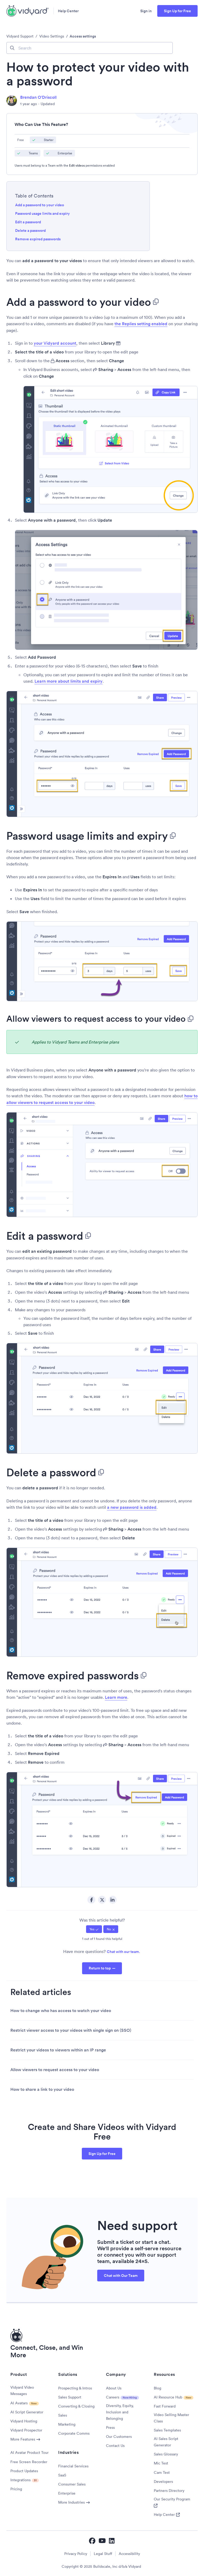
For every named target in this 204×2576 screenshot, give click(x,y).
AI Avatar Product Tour (29, 2452)
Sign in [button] (146, 11)
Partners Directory (169, 2490)
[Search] (89, 48)
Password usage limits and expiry (42, 213)
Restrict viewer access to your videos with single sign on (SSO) (70, 2030)
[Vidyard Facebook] (92, 2540)
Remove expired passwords (38, 239)
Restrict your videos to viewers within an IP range (58, 2050)
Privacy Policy (75, 2553)
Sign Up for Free (177, 11)
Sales (62, 2415)
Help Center (68, 11)
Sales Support (69, 2397)
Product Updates (24, 2470)
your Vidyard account (55, 343)
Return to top (100, 1968)
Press (110, 2427)
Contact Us (115, 2445)
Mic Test (161, 2463)
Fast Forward (165, 2406)
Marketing (66, 2424)
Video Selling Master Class (171, 2417)
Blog (157, 2388)
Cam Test (162, 2472)
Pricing (16, 2489)
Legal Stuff (103, 2553)
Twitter (102, 1900)
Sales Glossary (166, 2454)
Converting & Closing (76, 2406)
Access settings (83, 36)
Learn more (116, 1697)
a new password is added (131, 1507)
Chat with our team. (123, 1951)
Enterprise (66, 2493)
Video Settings (51, 36)
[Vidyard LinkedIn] (112, 2540)
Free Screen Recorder (28, 2461)
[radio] (94, 1929)
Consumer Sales (72, 2484)
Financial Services (73, 2466)
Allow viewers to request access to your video (54, 2069)
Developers (163, 2481)
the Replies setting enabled (140, 324)
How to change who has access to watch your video (60, 2010)
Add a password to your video (39, 205)
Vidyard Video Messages (22, 2390)
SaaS (62, 2475)
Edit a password (28, 222)
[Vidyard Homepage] (27, 11)
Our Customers (119, 2436)
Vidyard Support (19, 36)
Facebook (91, 1900)
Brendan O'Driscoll (38, 97)
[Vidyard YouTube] (102, 2540)
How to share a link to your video (42, 2089)
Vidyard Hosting (23, 2421)
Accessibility (129, 2553)
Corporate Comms (74, 2433)
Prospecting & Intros (75, 2388)
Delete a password (30, 230)
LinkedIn (113, 1900)
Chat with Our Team (121, 2275)
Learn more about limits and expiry (69, 681)
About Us (113, 2388)
